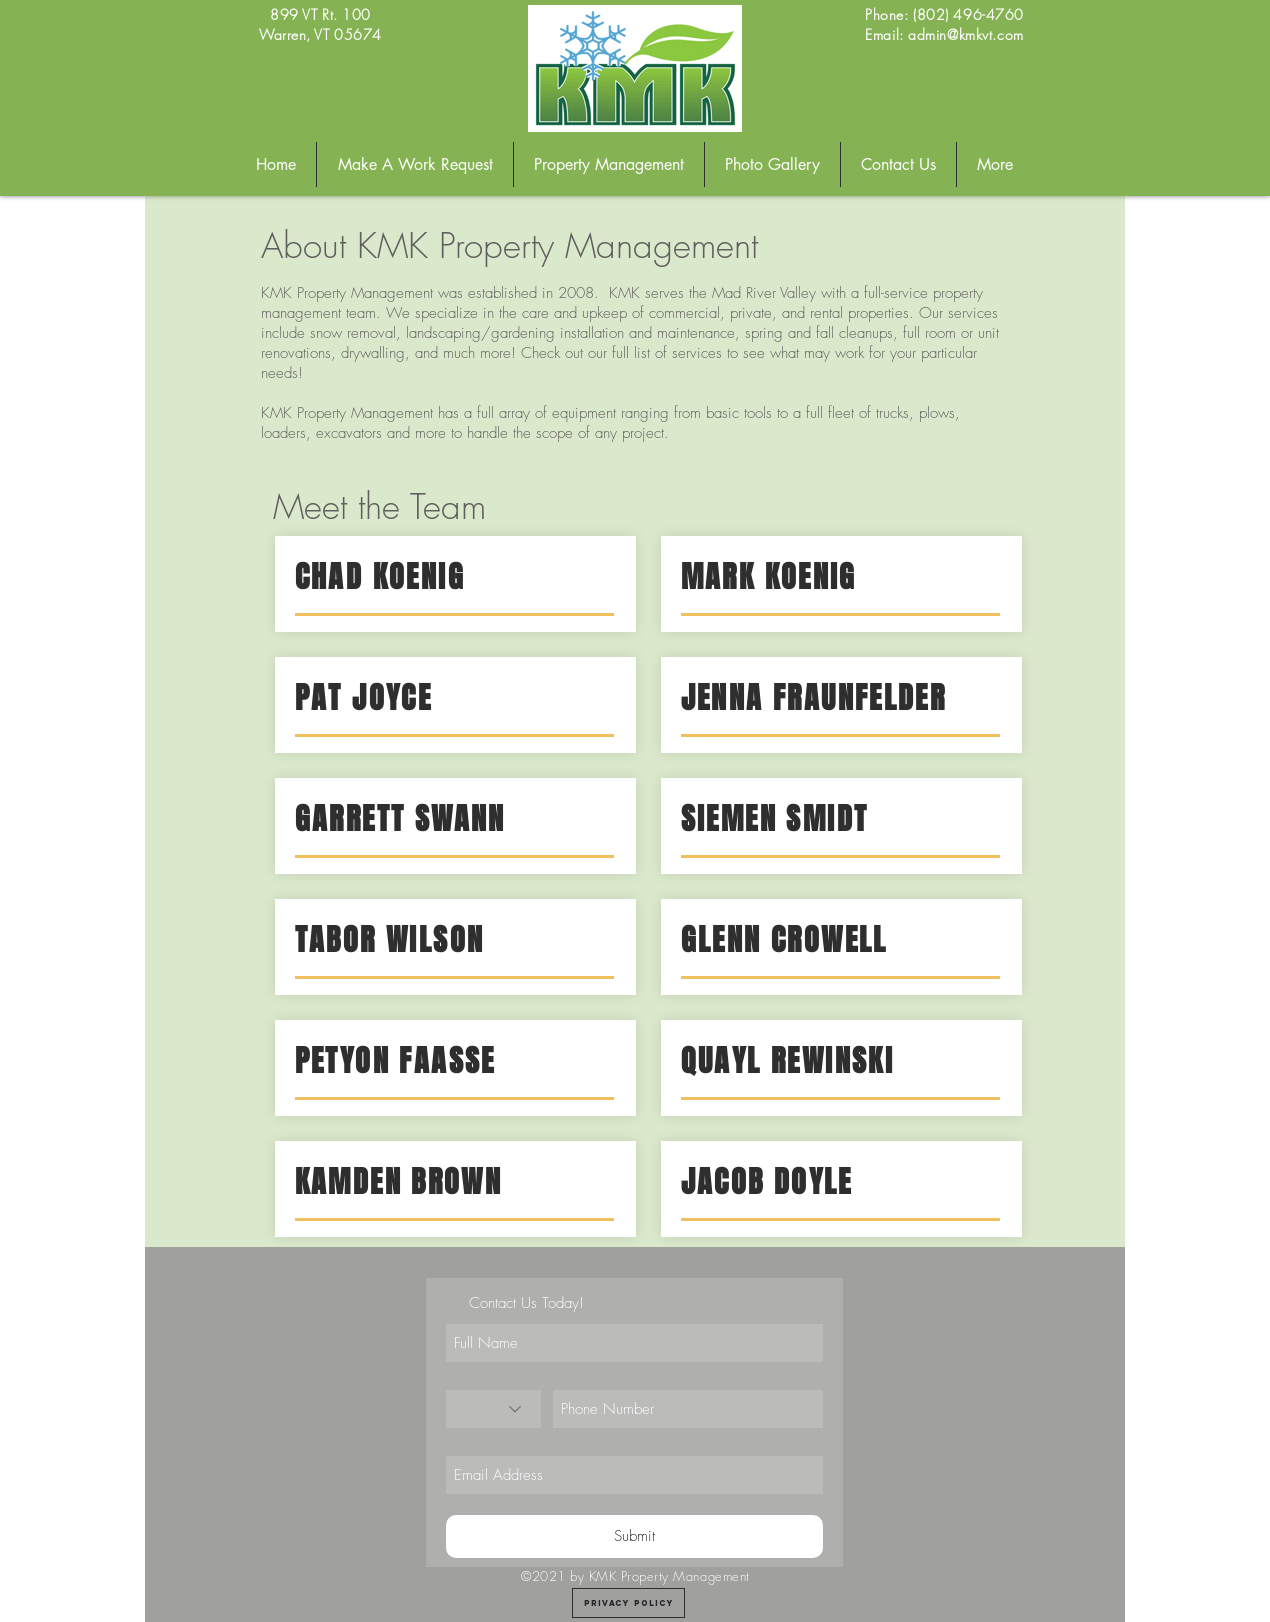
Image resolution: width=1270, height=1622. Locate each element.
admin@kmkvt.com (965, 34)
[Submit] (634, 1536)
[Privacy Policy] (628, 1603)
